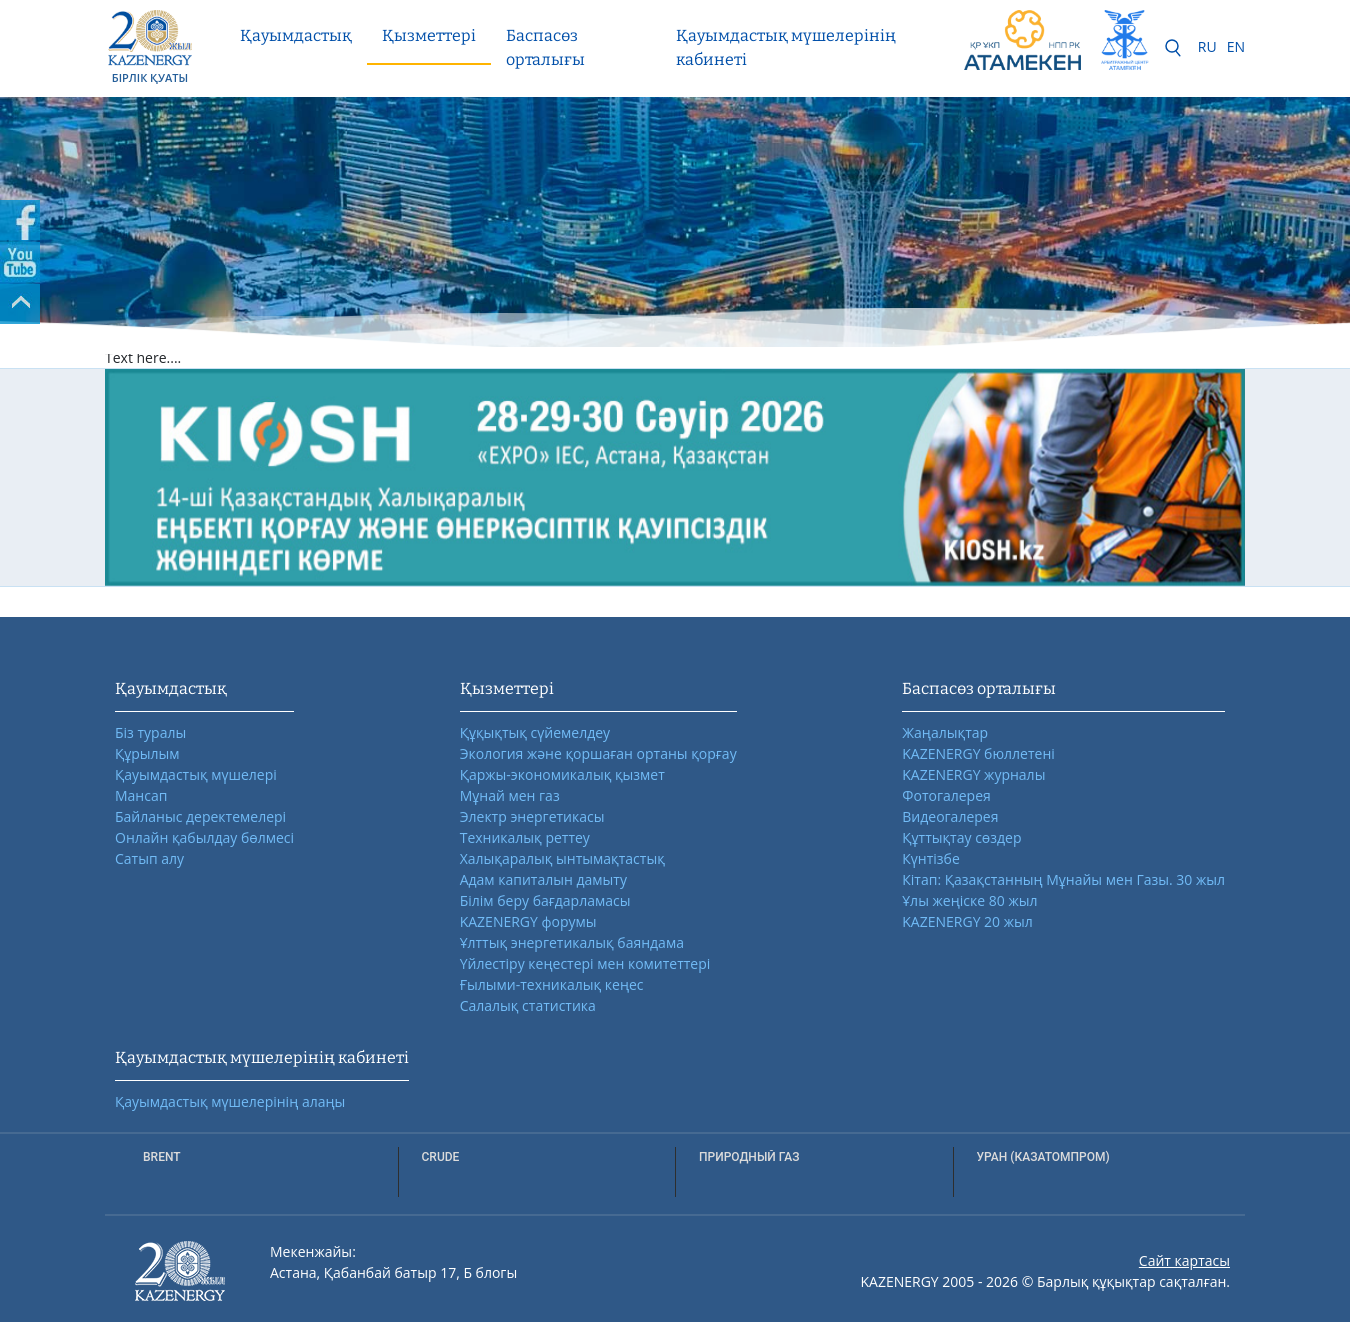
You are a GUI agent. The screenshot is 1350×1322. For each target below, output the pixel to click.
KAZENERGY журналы (973, 774)
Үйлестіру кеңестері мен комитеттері (585, 963)
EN (1236, 46)
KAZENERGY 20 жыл (967, 921)
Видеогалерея (950, 816)
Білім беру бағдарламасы (545, 900)
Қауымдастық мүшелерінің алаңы (230, 1101)
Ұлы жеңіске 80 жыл (969, 900)
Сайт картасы (1184, 1260)
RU (1207, 46)
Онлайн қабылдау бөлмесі (204, 837)
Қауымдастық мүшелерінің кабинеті (786, 47)
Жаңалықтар (945, 732)
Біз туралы (150, 732)
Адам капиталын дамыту (543, 879)
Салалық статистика (528, 1005)
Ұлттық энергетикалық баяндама (572, 942)
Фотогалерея (946, 795)
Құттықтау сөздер (961, 837)
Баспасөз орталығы (545, 47)
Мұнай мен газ (510, 795)
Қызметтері (429, 35)
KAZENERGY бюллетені (978, 753)
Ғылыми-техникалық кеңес (552, 984)
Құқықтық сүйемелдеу (535, 732)
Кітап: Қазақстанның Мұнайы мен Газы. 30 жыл (1063, 879)
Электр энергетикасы (532, 816)
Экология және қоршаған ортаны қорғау (598, 753)
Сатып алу (149, 858)
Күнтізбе (930, 858)
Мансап (141, 795)
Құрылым (147, 753)
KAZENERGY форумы (528, 921)
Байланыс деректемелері (200, 816)
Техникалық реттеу (525, 837)
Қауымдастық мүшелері (196, 774)
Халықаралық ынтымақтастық (562, 858)
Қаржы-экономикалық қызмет (562, 774)
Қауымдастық (296, 35)
